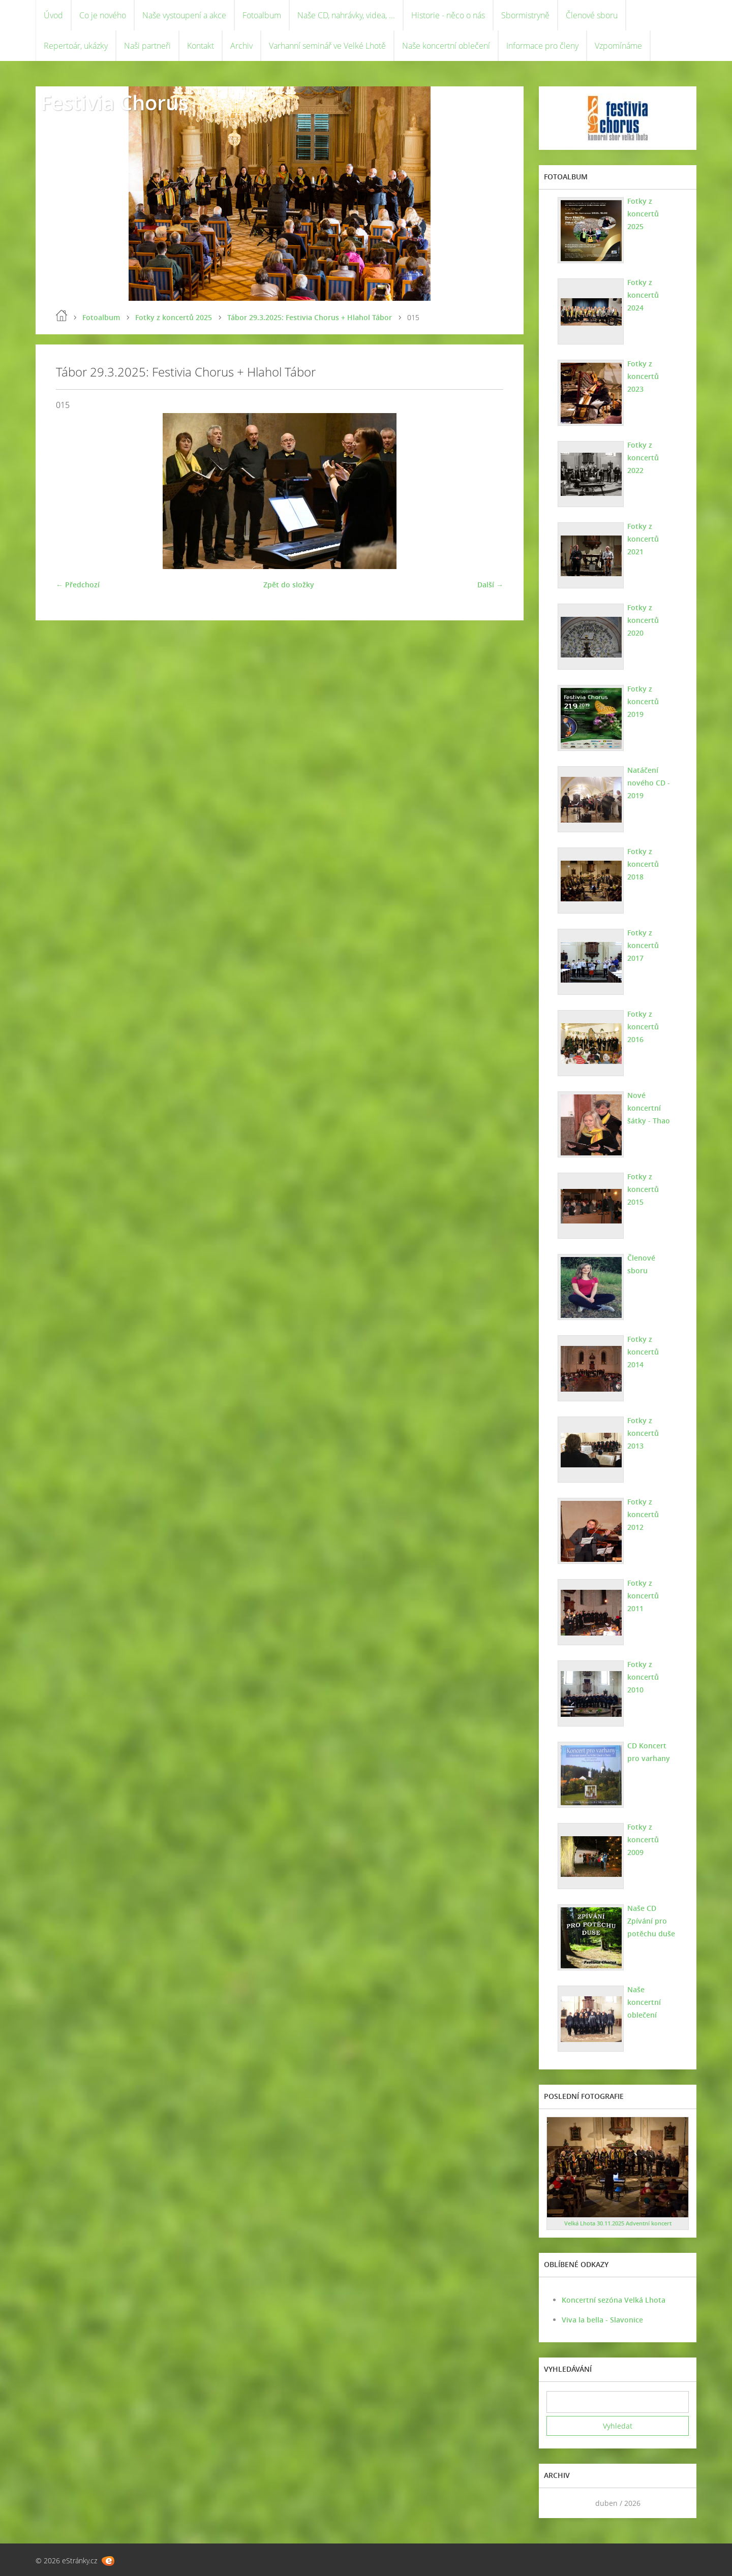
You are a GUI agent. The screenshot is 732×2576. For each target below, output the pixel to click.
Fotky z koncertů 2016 (643, 1026)
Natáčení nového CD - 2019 (648, 782)
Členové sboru (592, 15)
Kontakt (200, 45)
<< (558, 2503)
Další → (490, 584)
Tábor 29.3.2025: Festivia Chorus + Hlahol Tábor (309, 317)
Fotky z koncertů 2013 (643, 1433)
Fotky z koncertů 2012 (643, 1514)
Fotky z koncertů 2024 (643, 294)
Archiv (241, 45)
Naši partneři (147, 45)
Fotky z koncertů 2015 (643, 1189)
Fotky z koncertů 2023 (643, 376)
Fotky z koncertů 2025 (173, 317)
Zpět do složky (288, 584)
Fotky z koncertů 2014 (643, 1351)
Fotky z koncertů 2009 (643, 1839)
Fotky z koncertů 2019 (643, 701)
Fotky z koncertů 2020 (643, 620)
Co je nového (102, 15)
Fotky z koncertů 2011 (643, 1595)
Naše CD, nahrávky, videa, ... (346, 15)
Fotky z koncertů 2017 (643, 945)
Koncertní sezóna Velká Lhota (613, 2300)
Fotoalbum (261, 15)
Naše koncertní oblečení (446, 45)
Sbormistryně (525, 15)
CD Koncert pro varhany (648, 1752)
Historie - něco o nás (448, 15)
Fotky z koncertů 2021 (643, 538)
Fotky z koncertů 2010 (643, 1676)
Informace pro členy (542, 45)
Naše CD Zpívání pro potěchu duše (651, 1920)
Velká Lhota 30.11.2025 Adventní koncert (618, 2223)
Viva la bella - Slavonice (602, 2319)
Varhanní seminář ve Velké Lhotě (327, 45)
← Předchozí (78, 584)
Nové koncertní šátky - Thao (648, 1107)
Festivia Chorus (114, 102)
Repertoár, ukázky (76, 45)
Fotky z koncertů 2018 (643, 864)
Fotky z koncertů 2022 (643, 457)
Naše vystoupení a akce (184, 15)
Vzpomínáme (618, 45)
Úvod (53, 15)
